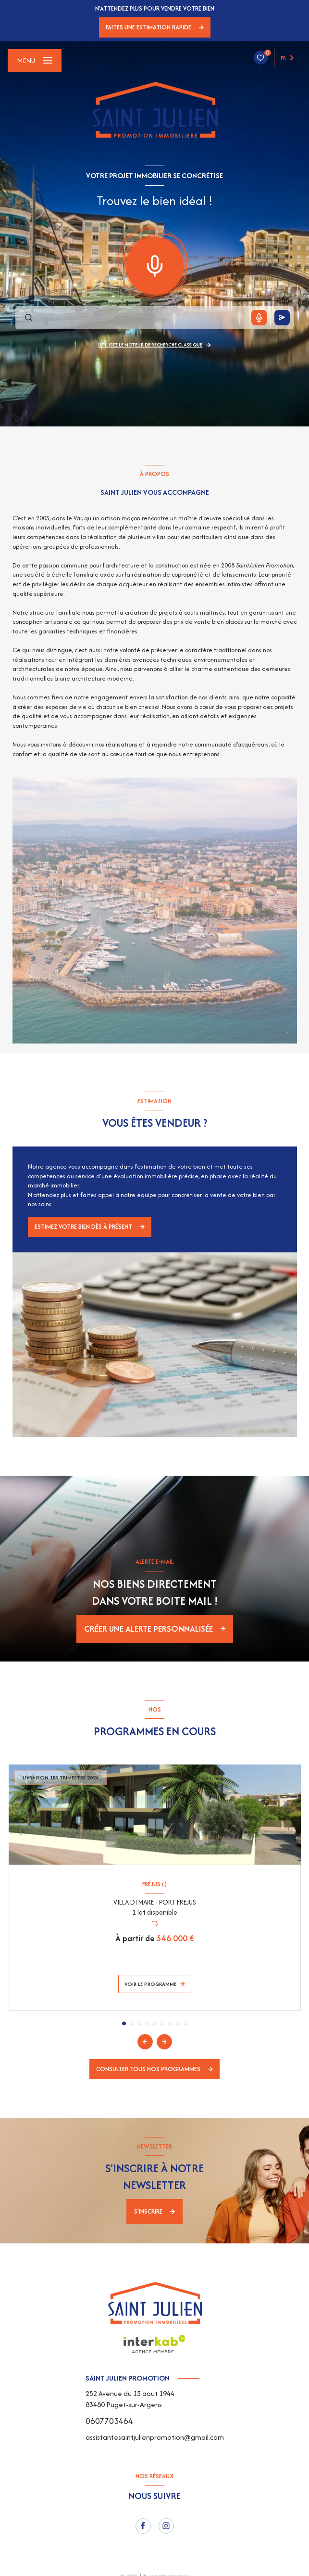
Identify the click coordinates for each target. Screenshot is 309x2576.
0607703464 (109, 2421)
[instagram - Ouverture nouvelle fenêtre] (166, 2526)
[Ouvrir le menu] (35, 60)
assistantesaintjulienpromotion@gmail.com (155, 2437)
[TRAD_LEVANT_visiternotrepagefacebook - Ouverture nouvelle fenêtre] (143, 2526)
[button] (164, 2041)
